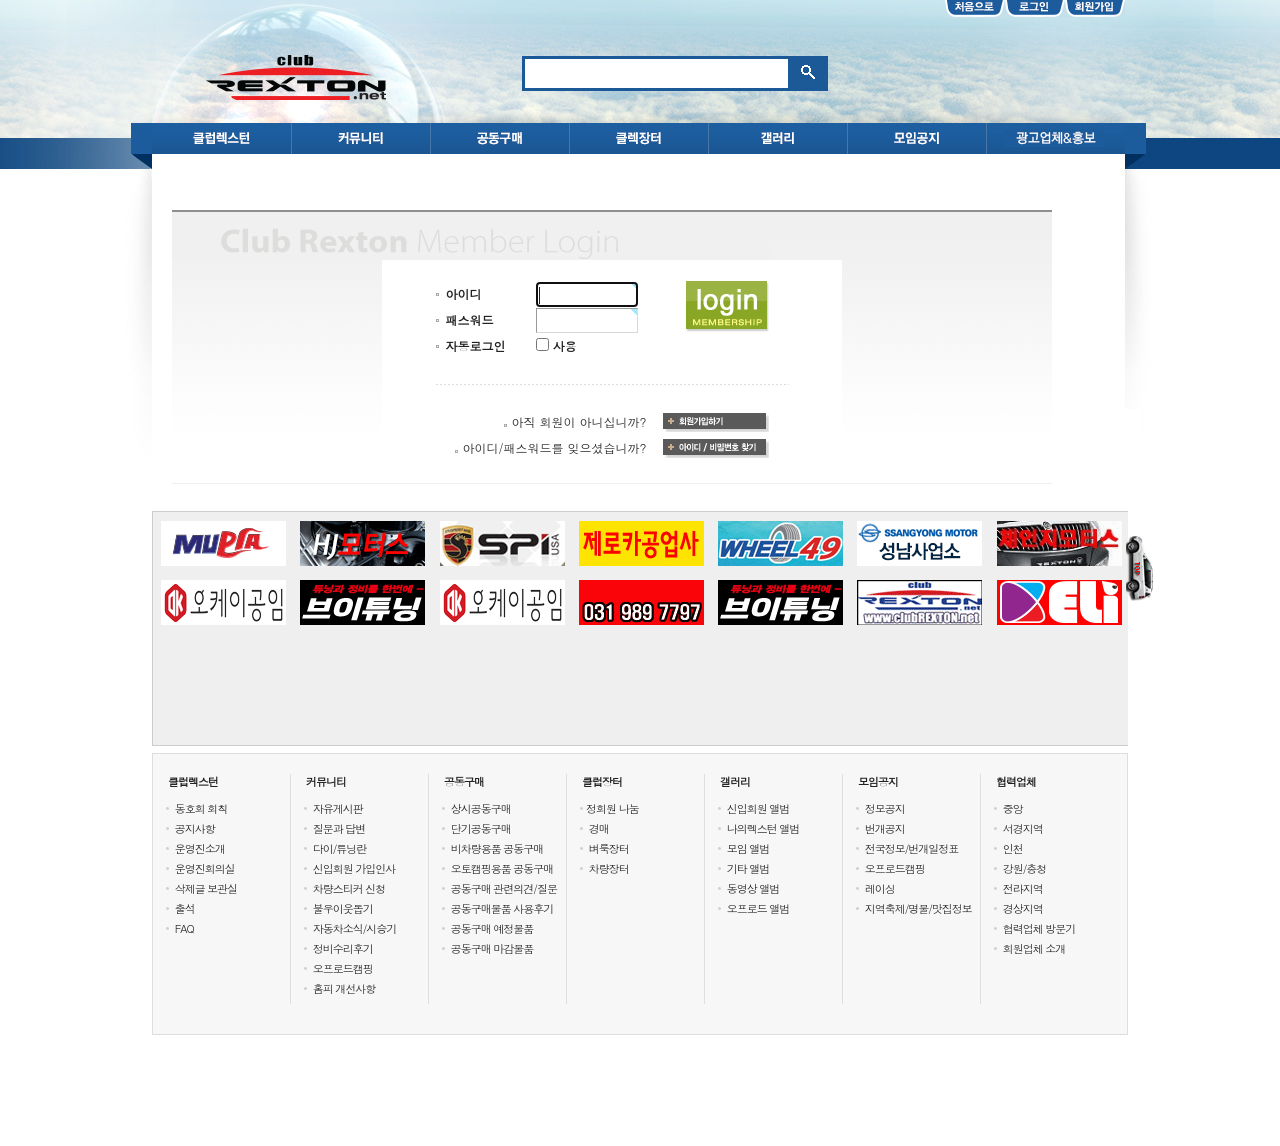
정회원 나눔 (612, 808)
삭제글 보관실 (206, 888)
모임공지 (878, 781)
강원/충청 (1025, 868)
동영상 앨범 (753, 888)
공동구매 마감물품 (492, 948)
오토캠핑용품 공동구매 (502, 868)
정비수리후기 (343, 948)
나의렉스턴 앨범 (763, 828)
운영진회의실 (205, 868)
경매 (599, 828)
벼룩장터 (609, 848)
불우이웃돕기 (343, 908)
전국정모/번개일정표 (912, 848)
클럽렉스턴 (193, 781)
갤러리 (735, 781)
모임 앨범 (748, 848)
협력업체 (1016, 781)
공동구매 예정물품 (492, 928)
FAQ (184, 928)
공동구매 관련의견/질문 (504, 888)
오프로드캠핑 (343, 968)
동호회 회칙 (201, 808)
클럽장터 (602, 781)
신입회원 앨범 (758, 808)
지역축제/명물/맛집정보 (918, 908)
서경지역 (1023, 828)
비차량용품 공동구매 (497, 848)
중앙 (1013, 808)
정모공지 (885, 808)
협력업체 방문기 (1039, 928)
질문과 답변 (339, 828)
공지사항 (195, 828)
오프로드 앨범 (758, 908)
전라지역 (1023, 888)
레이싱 (880, 888)
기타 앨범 (748, 868)
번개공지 (885, 828)
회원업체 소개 (1034, 948)
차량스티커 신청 (349, 888)
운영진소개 (200, 848)
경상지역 (1023, 908)
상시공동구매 (481, 808)
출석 (185, 908)
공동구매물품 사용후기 (502, 908)
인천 (1013, 848)
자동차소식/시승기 (355, 928)
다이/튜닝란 (340, 848)
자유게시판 (338, 808)
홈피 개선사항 (344, 988)
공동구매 (464, 781)
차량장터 (609, 868)
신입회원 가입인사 (354, 868)
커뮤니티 (326, 781)
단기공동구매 (481, 828)
